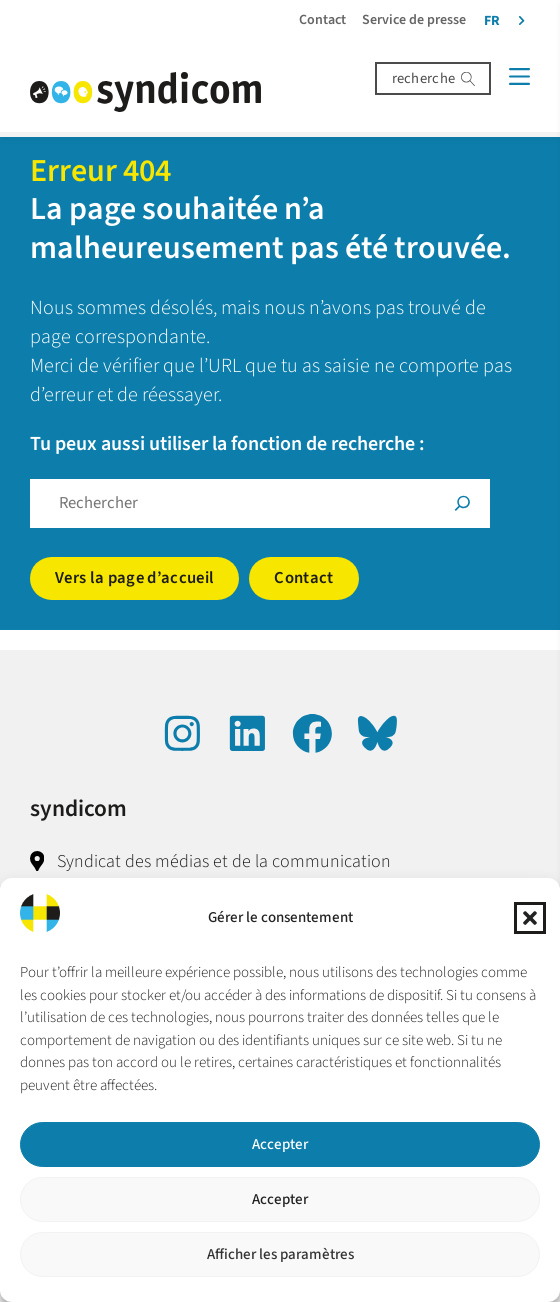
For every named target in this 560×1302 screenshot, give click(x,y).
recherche (424, 78)
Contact (303, 578)
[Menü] (519, 76)
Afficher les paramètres (280, 1254)
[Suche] (462, 503)
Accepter (280, 1144)
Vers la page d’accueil (134, 578)
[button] (530, 918)
